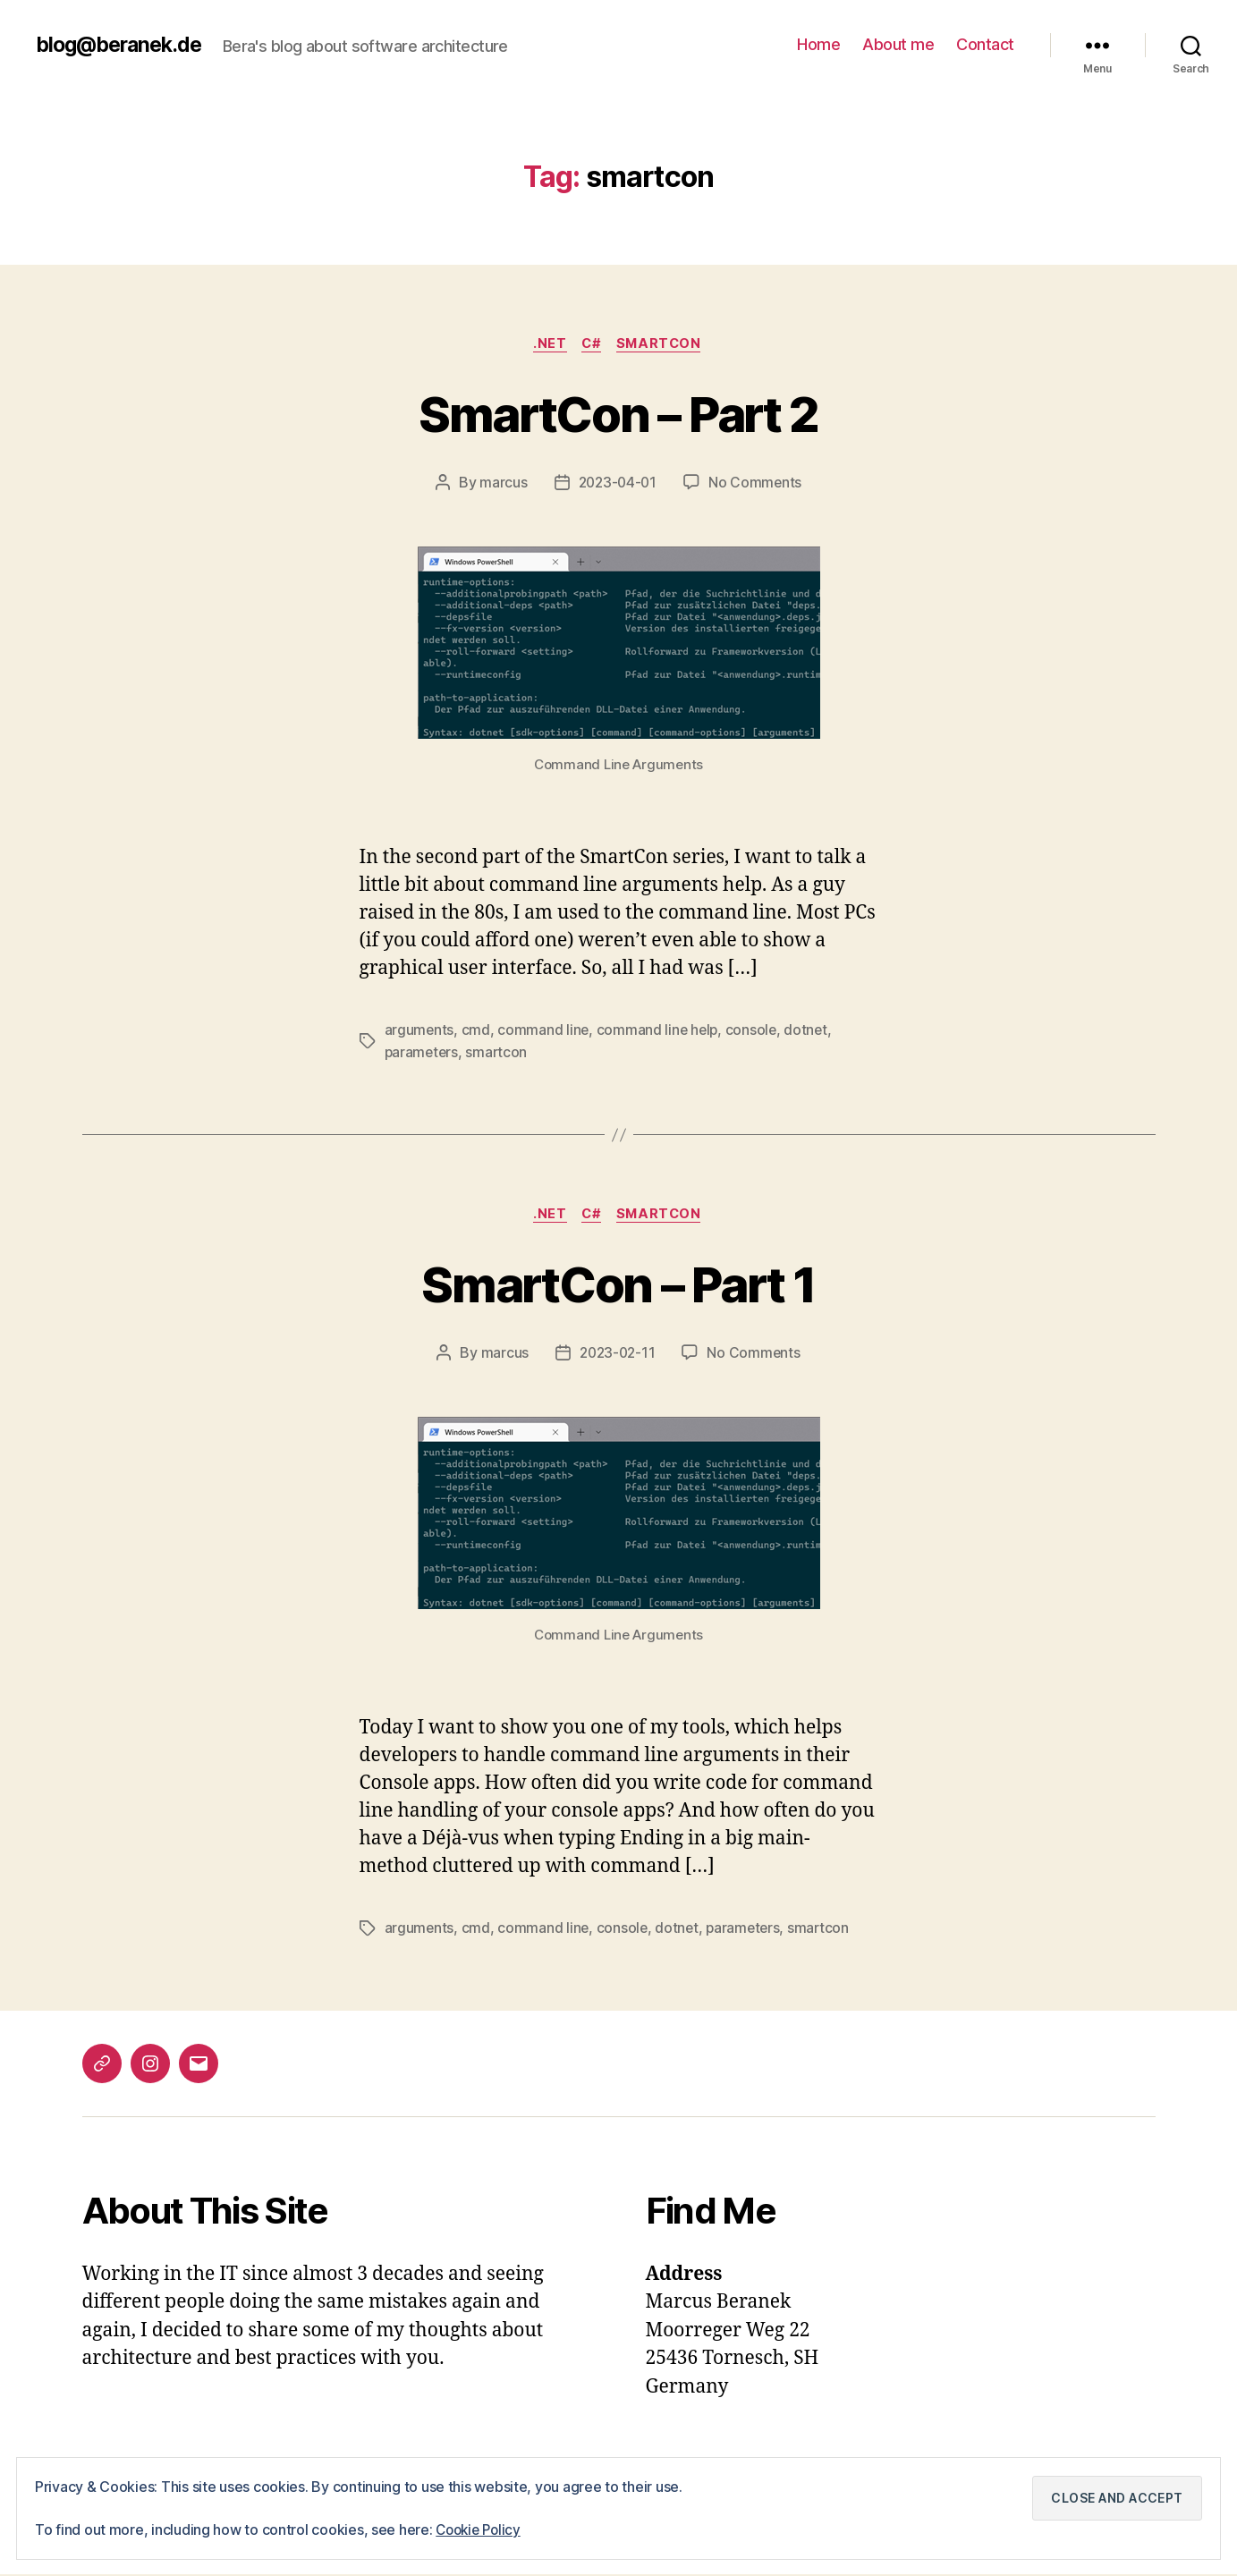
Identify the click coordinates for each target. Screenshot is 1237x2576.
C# (591, 344)
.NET (546, 344)
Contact (985, 44)
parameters (423, 1053)
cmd (476, 1031)
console (755, 1031)
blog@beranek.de (123, 44)
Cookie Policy (481, 2530)
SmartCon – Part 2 (619, 412)
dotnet (811, 1031)
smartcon (499, 1053)
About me (898, 44)
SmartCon (663, 344)
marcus (500, 484)
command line (544, 1031)
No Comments (757, 484)
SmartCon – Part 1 (618, 1284)
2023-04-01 (617, 484)
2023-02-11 (617, 1355)
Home (818, 44)
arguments (420, 1031)
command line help (659, 1031)
